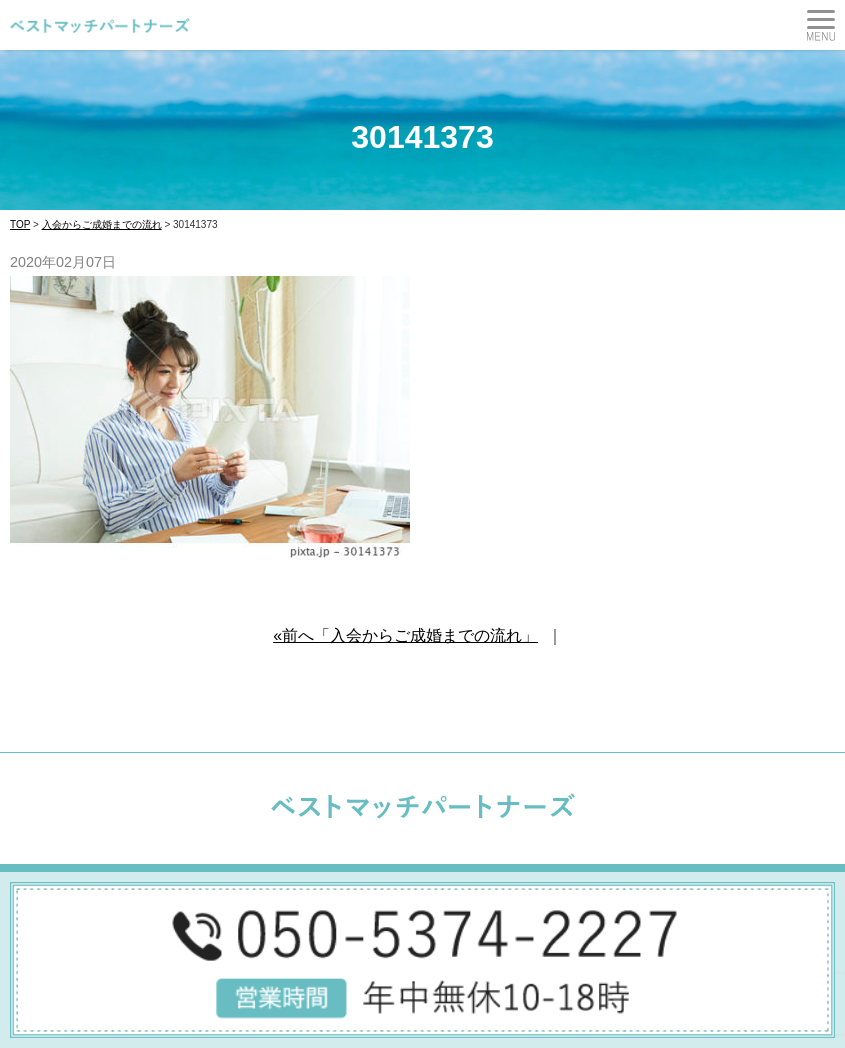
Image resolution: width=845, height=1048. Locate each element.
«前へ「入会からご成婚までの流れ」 (405, 635)
